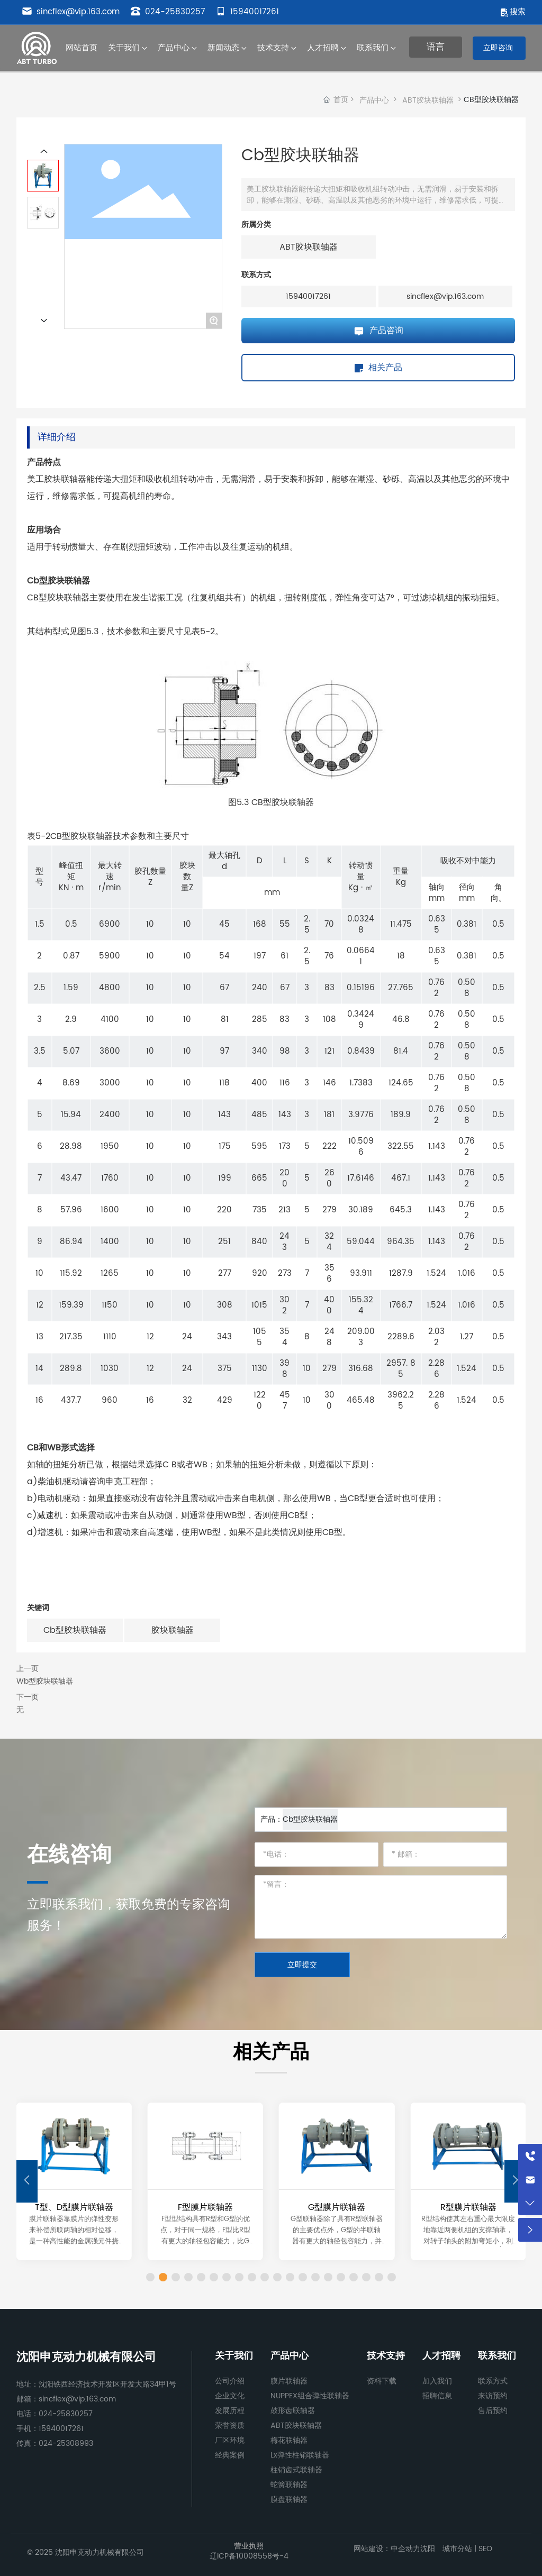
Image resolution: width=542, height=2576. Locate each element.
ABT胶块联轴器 (428, 100)
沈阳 (427, 2549)
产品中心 (374, 100)
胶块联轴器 (172, 1630)
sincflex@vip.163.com (71, 12)
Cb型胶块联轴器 (74, 1630)
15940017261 (247, 12)
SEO (484, 2549)
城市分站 (457, 2549)
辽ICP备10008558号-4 (249, 2556)
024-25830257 (167, 12)
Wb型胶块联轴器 (44, 1681)
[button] (515, 2181)
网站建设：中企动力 (387, 2549)
